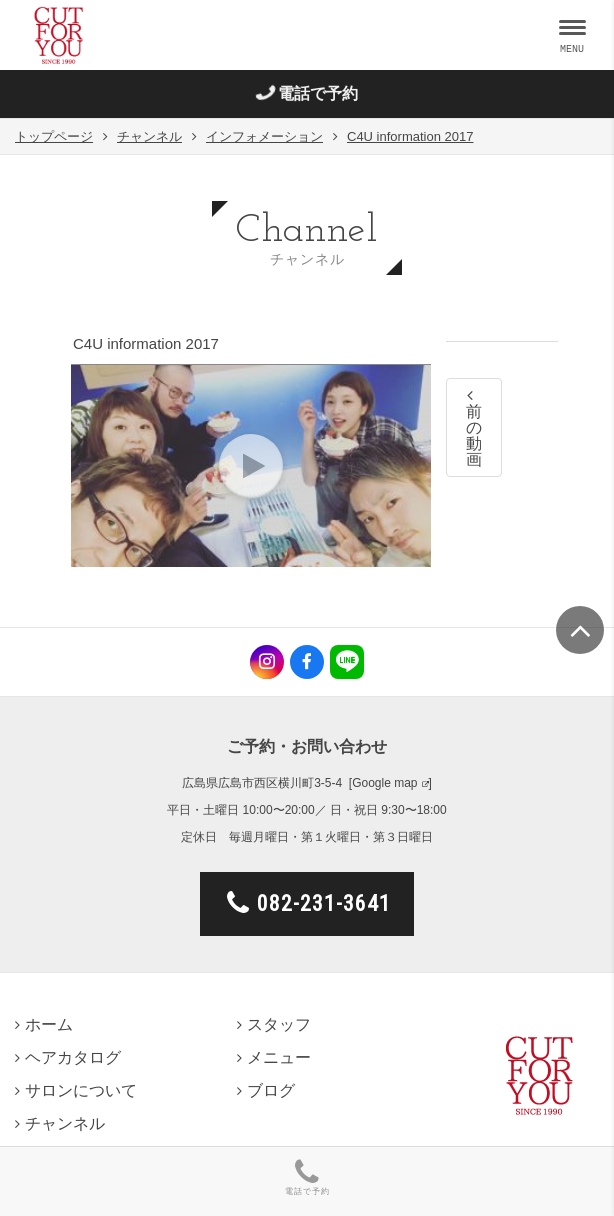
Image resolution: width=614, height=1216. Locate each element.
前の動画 (474, 427)
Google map (384, 783)
